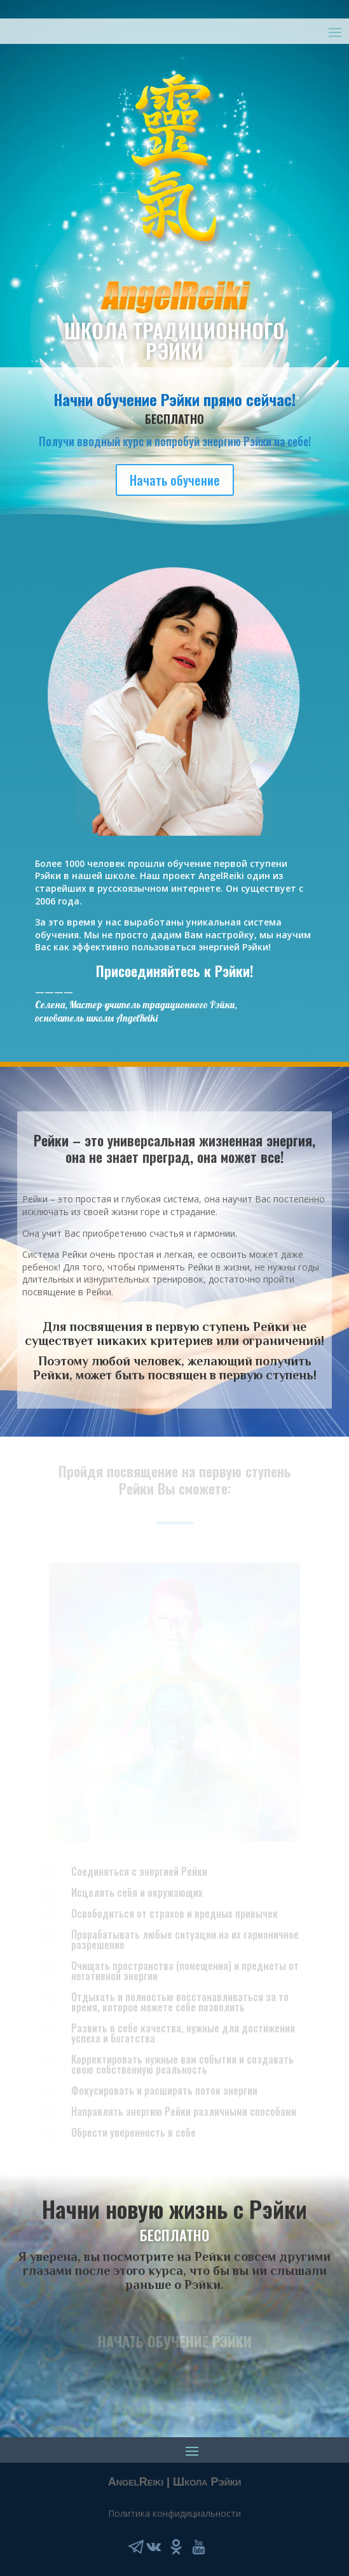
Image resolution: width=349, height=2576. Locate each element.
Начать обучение (175, 479)
